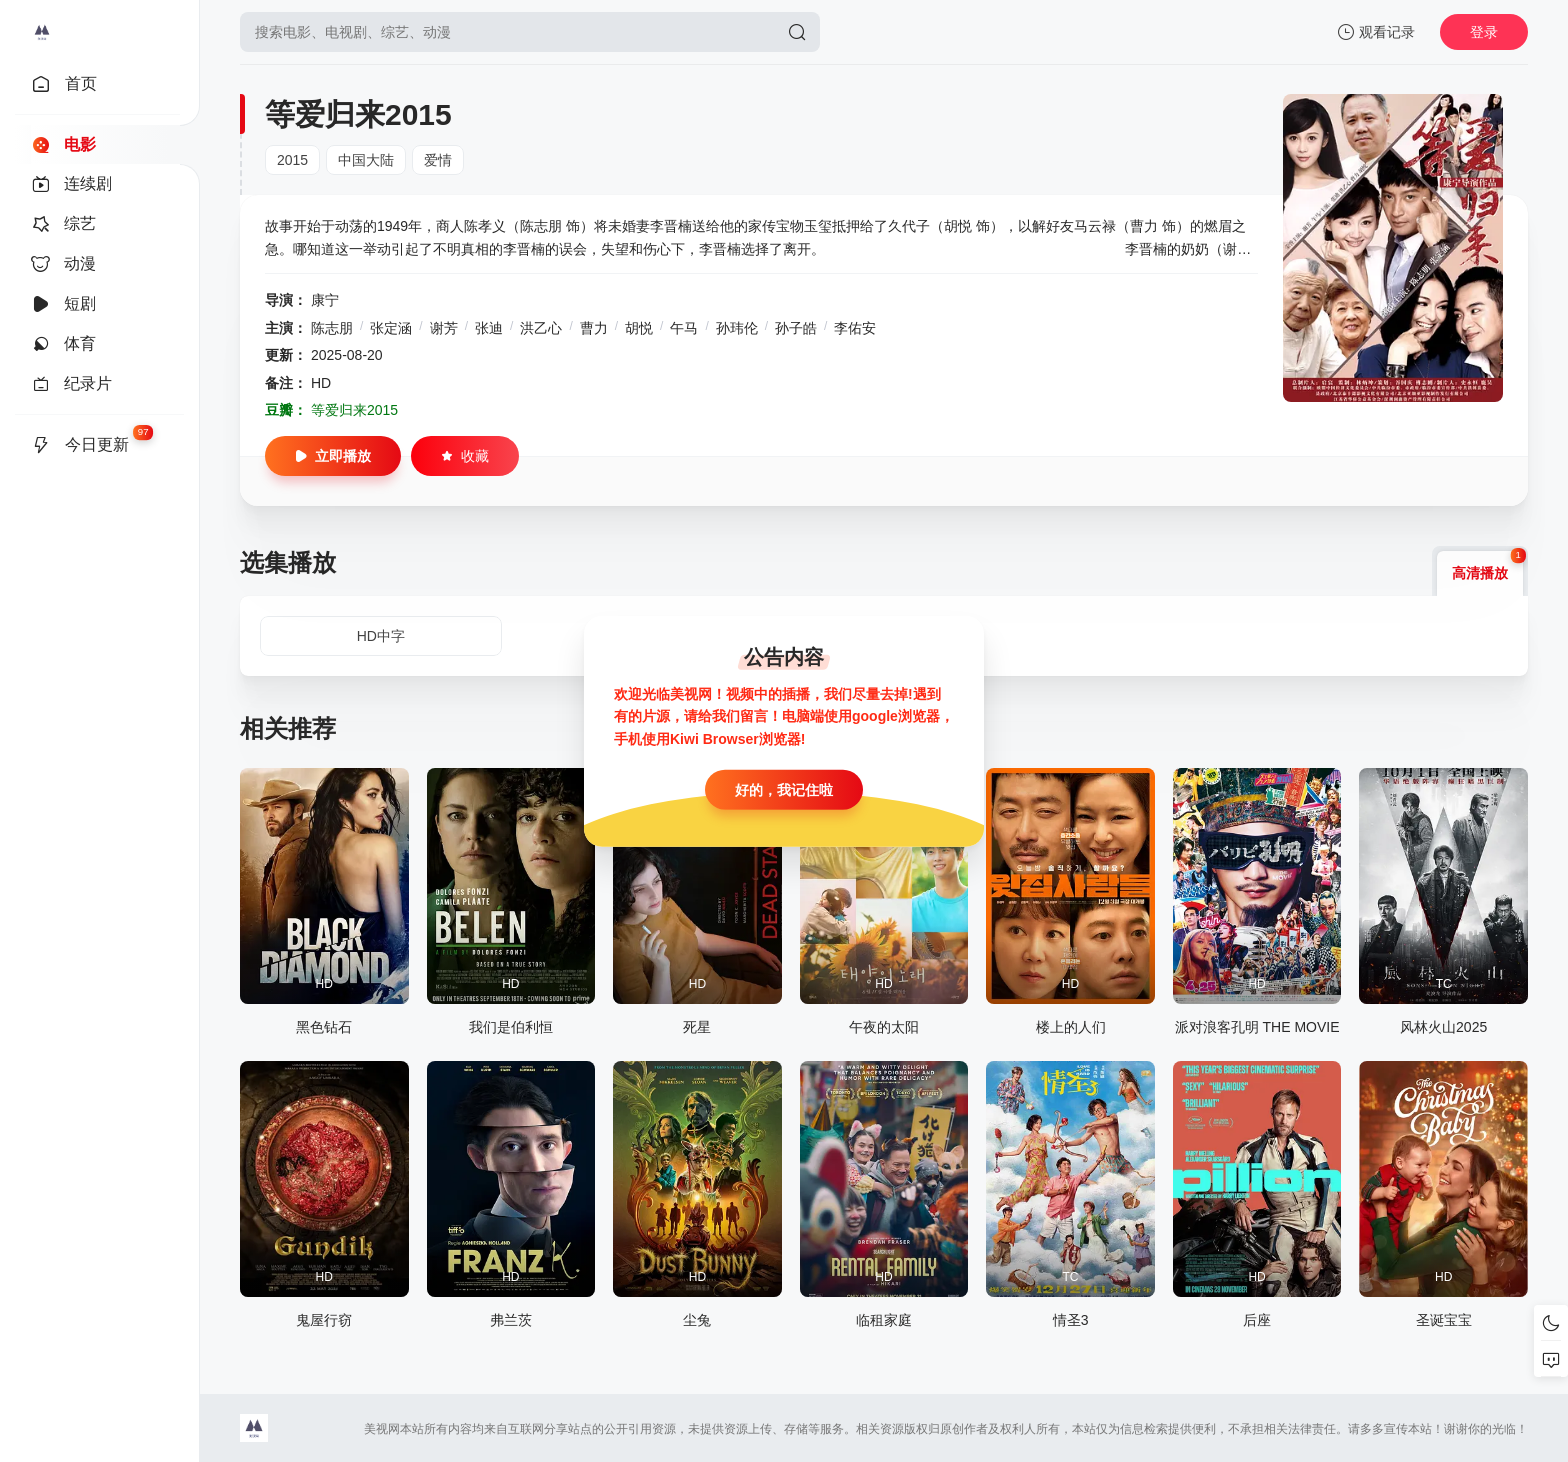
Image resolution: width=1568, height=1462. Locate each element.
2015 (292, 160)
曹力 (594, 328)
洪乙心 (541, 328)
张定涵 (391, 328)
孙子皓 (796, 328)
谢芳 (444, 328)
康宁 (325, 300)
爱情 (438, 160)
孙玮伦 (737, 328)
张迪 (489, 328)
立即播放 (333, 456)
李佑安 (855, 328)
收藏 (465, 456)
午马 (684, 328)
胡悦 (639, 328)
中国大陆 (366, 160)
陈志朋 (332, 328)
